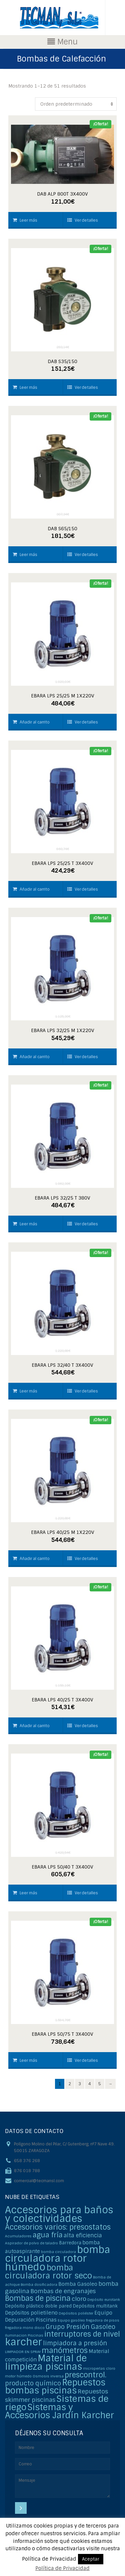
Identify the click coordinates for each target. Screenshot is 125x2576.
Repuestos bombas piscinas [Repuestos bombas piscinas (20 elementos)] (55, 2386)
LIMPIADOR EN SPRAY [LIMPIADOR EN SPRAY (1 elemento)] (23, 2351)
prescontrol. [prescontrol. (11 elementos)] (85, 2375)
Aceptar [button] (90, 2559)
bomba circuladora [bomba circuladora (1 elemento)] (58, 2251)
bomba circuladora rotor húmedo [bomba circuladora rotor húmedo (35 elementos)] (57, 2258)
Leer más (25, 220)
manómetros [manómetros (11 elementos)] (65, 2350)
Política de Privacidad (62, 2568)
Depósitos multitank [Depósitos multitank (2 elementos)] (95, 2306)
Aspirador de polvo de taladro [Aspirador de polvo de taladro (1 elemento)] (31, 2243)
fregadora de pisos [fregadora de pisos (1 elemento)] (102, 2320)
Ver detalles (82, 220)
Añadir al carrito (31, 722)
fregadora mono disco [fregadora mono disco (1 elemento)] (25, 2327)
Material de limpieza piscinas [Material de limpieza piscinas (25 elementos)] (46, 2362)
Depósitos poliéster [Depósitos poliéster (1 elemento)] (76, 2313)
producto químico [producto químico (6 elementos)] (33, 2383)
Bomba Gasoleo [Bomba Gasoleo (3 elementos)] (77, 2284)
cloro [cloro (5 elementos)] (79, 2299)
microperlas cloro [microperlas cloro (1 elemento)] (99, 2368)
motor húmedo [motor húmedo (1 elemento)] (18, 2376)
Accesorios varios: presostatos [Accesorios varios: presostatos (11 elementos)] (58, 2227)
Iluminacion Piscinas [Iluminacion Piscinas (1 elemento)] (24, 2335)
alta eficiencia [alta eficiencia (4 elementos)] (83, 2235)
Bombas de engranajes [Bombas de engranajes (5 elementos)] (63, 2291)
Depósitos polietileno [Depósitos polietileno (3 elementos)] (31, 2313)
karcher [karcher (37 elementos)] (23, 2342)
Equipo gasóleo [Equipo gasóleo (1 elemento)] (71, 2320)
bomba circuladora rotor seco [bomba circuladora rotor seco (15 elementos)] (48, 2271)
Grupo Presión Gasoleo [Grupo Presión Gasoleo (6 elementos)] (80, 2327)
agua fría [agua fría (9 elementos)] (48, 2234)
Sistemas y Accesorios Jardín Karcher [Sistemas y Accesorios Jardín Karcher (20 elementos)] (59, 2411)
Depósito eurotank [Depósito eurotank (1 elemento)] (103, 2299)
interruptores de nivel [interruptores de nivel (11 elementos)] (82, 2334)
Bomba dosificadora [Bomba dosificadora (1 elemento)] (39, 2284)
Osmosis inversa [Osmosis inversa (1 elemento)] (48, 2376)
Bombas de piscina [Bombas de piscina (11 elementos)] (38, 2298)
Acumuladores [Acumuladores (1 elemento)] (18, 2236)
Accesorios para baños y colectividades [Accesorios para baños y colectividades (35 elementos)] (59, 2214)
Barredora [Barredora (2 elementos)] (70, 2243)
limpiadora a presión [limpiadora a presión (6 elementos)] (75, 2343)
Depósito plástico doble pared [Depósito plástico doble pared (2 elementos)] (38, 2306)
